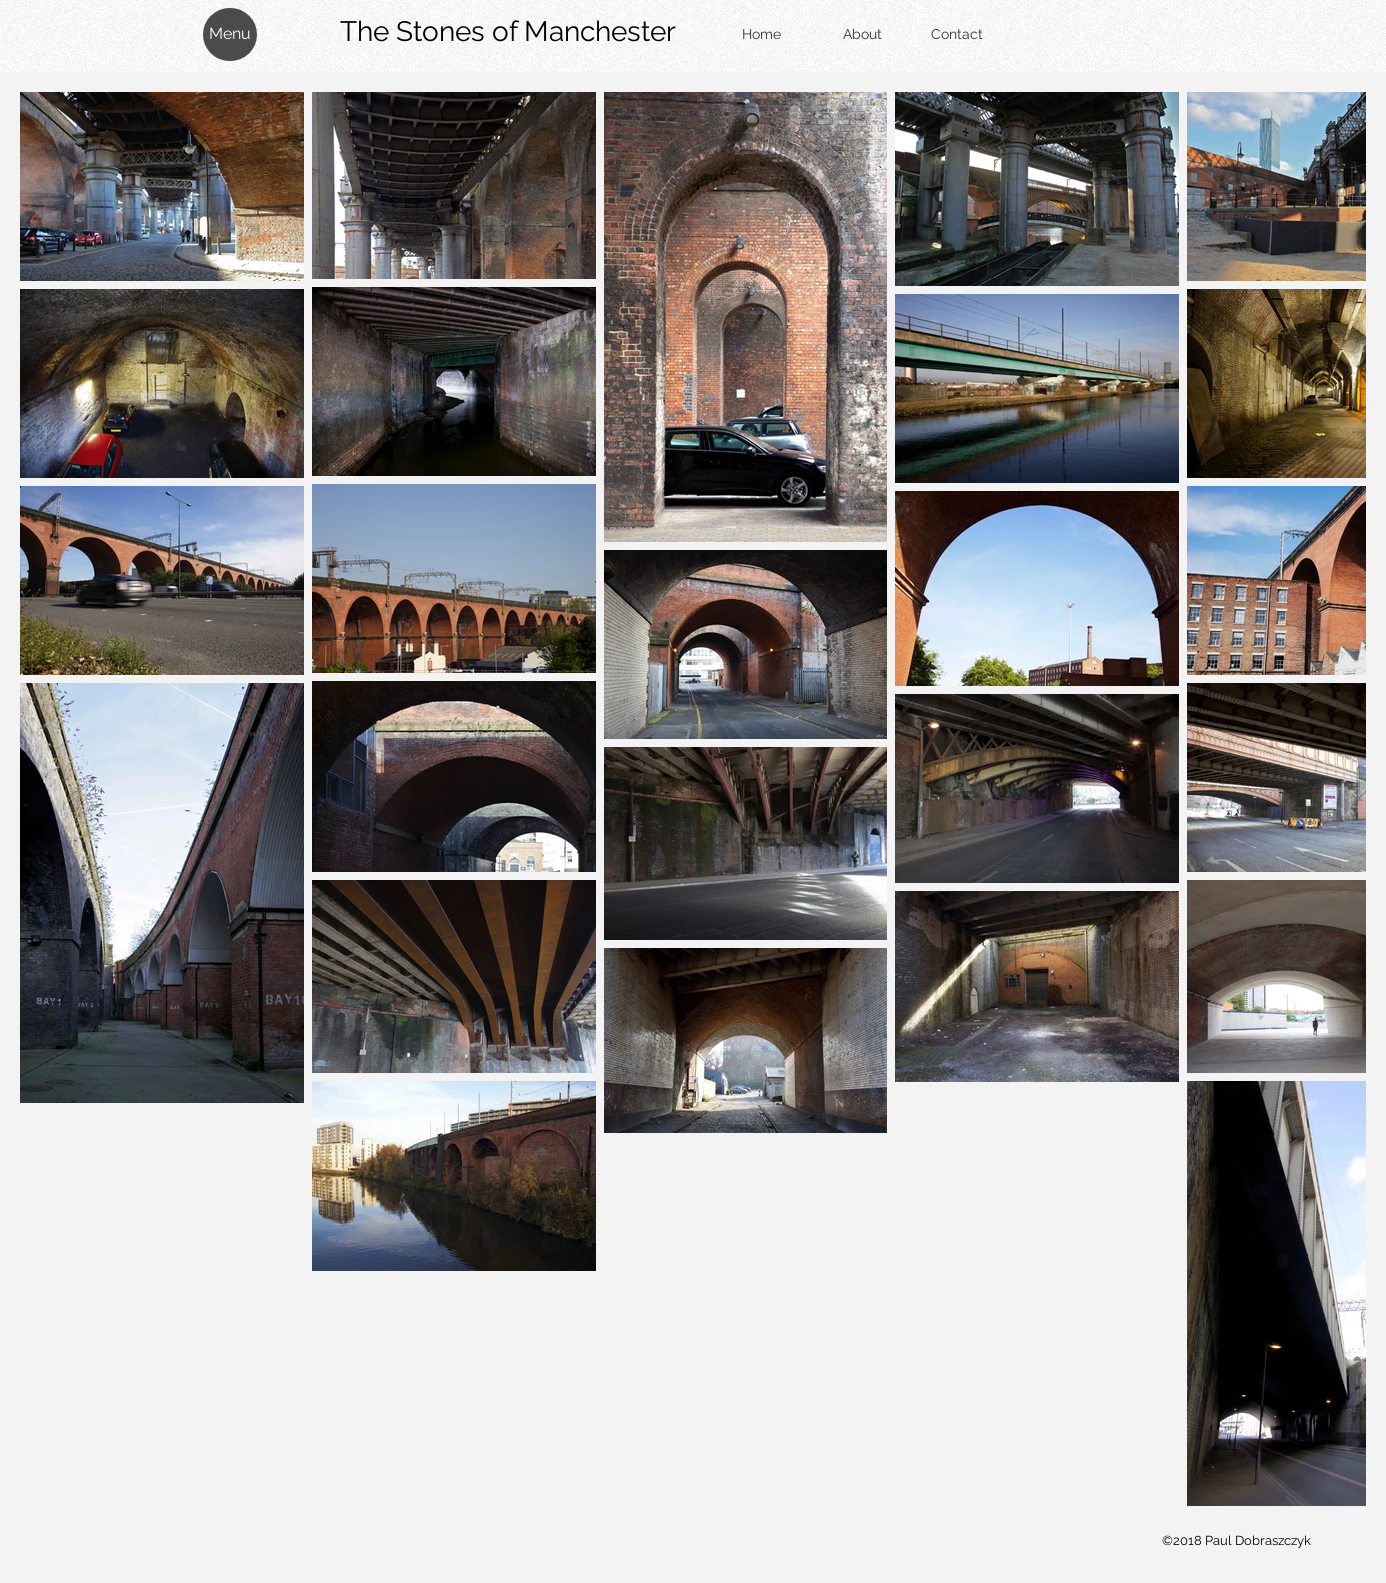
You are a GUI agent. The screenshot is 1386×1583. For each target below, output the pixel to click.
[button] (230, 34)
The (432, 31)
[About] (862, 35)
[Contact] (956, 35)
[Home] (761, 35)
